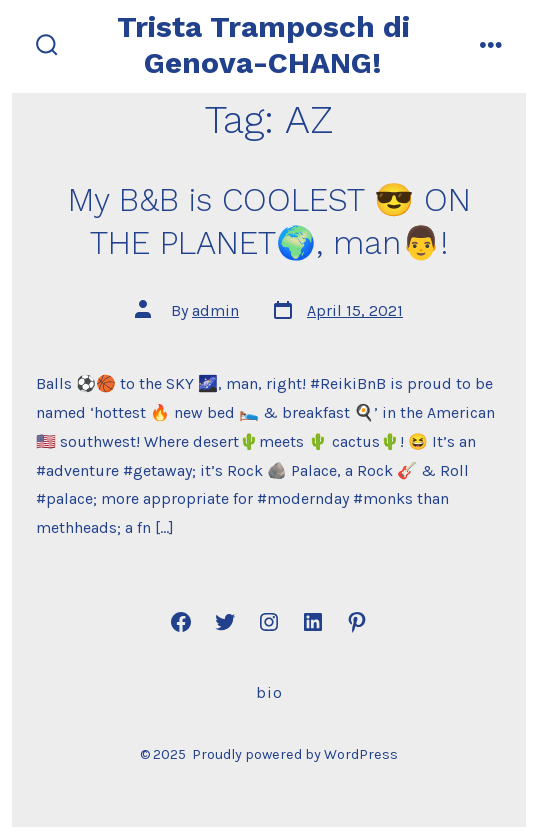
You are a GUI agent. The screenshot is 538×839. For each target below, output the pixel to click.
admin (215, 310)
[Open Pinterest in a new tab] (357, 622)
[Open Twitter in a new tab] (225, 622)
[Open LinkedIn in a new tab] (313, 622)
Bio (269, 692)
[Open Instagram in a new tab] (269, 622)
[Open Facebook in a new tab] (181, 622)
